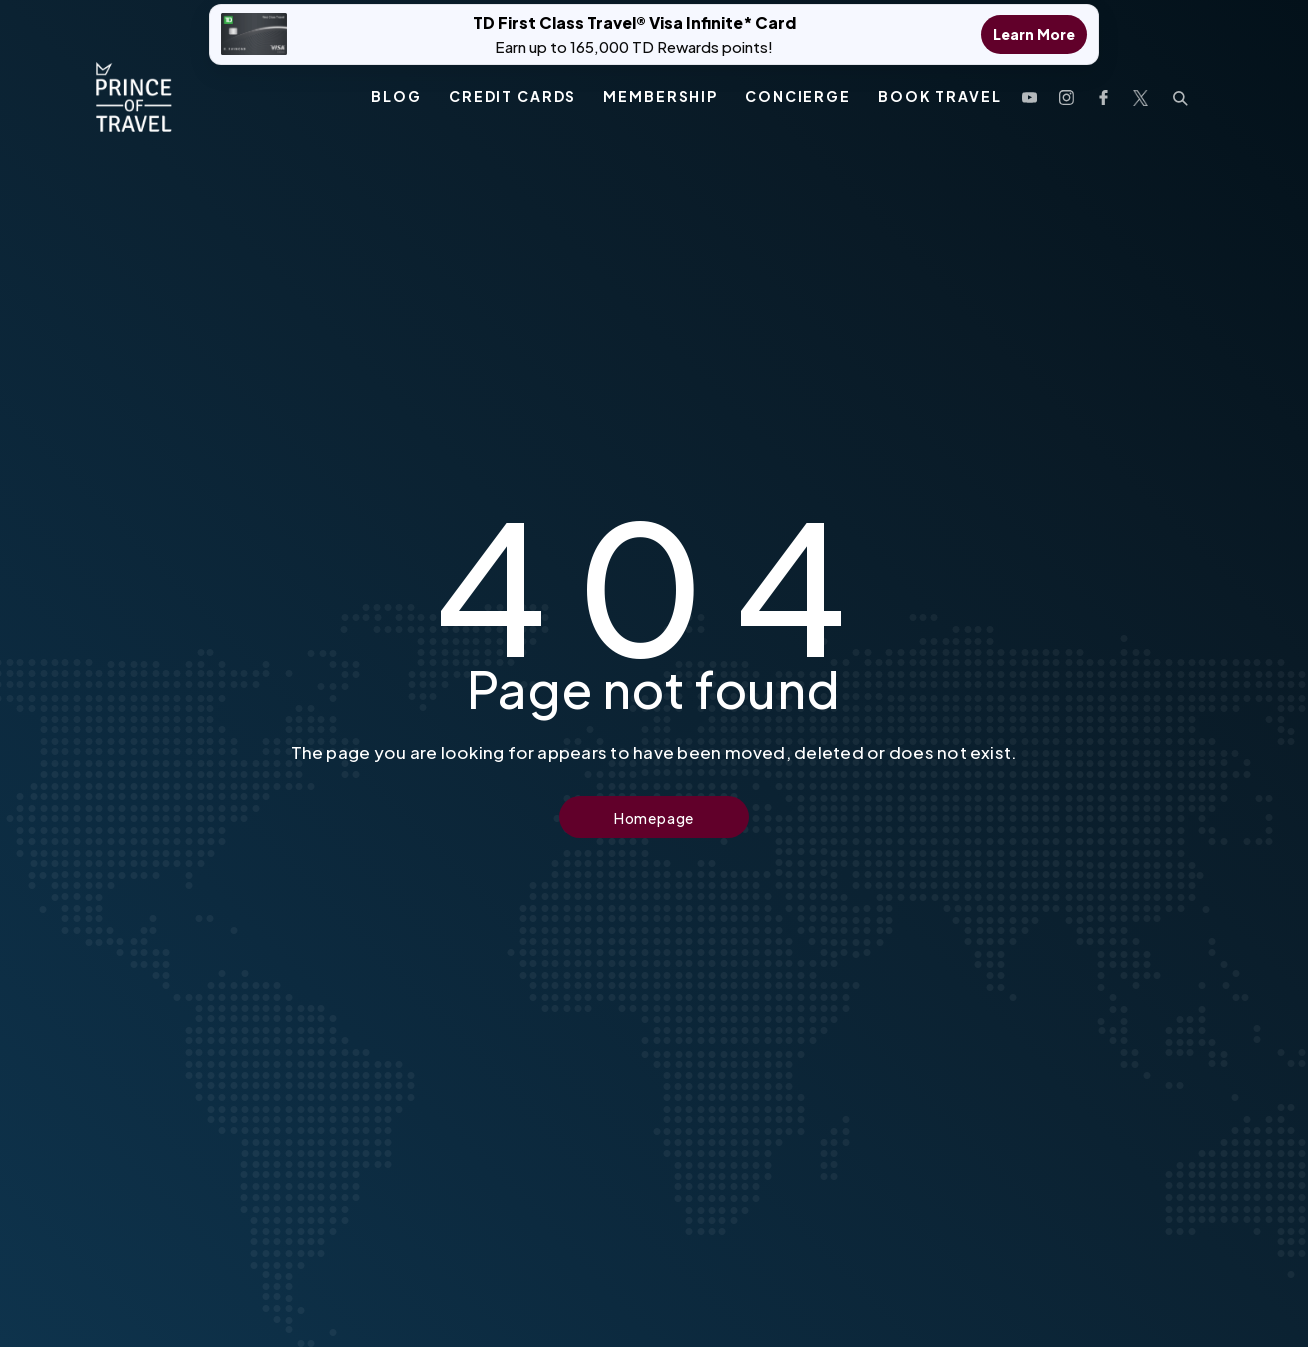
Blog (396, 87)
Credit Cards (512, 87)
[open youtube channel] (1029, 86)
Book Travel (940, 87)
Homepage (654, 818)
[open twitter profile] (1140, 86)
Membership (660, 87)
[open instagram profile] (1066, 86)
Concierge (798, 87)
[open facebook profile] (1103, 86)
